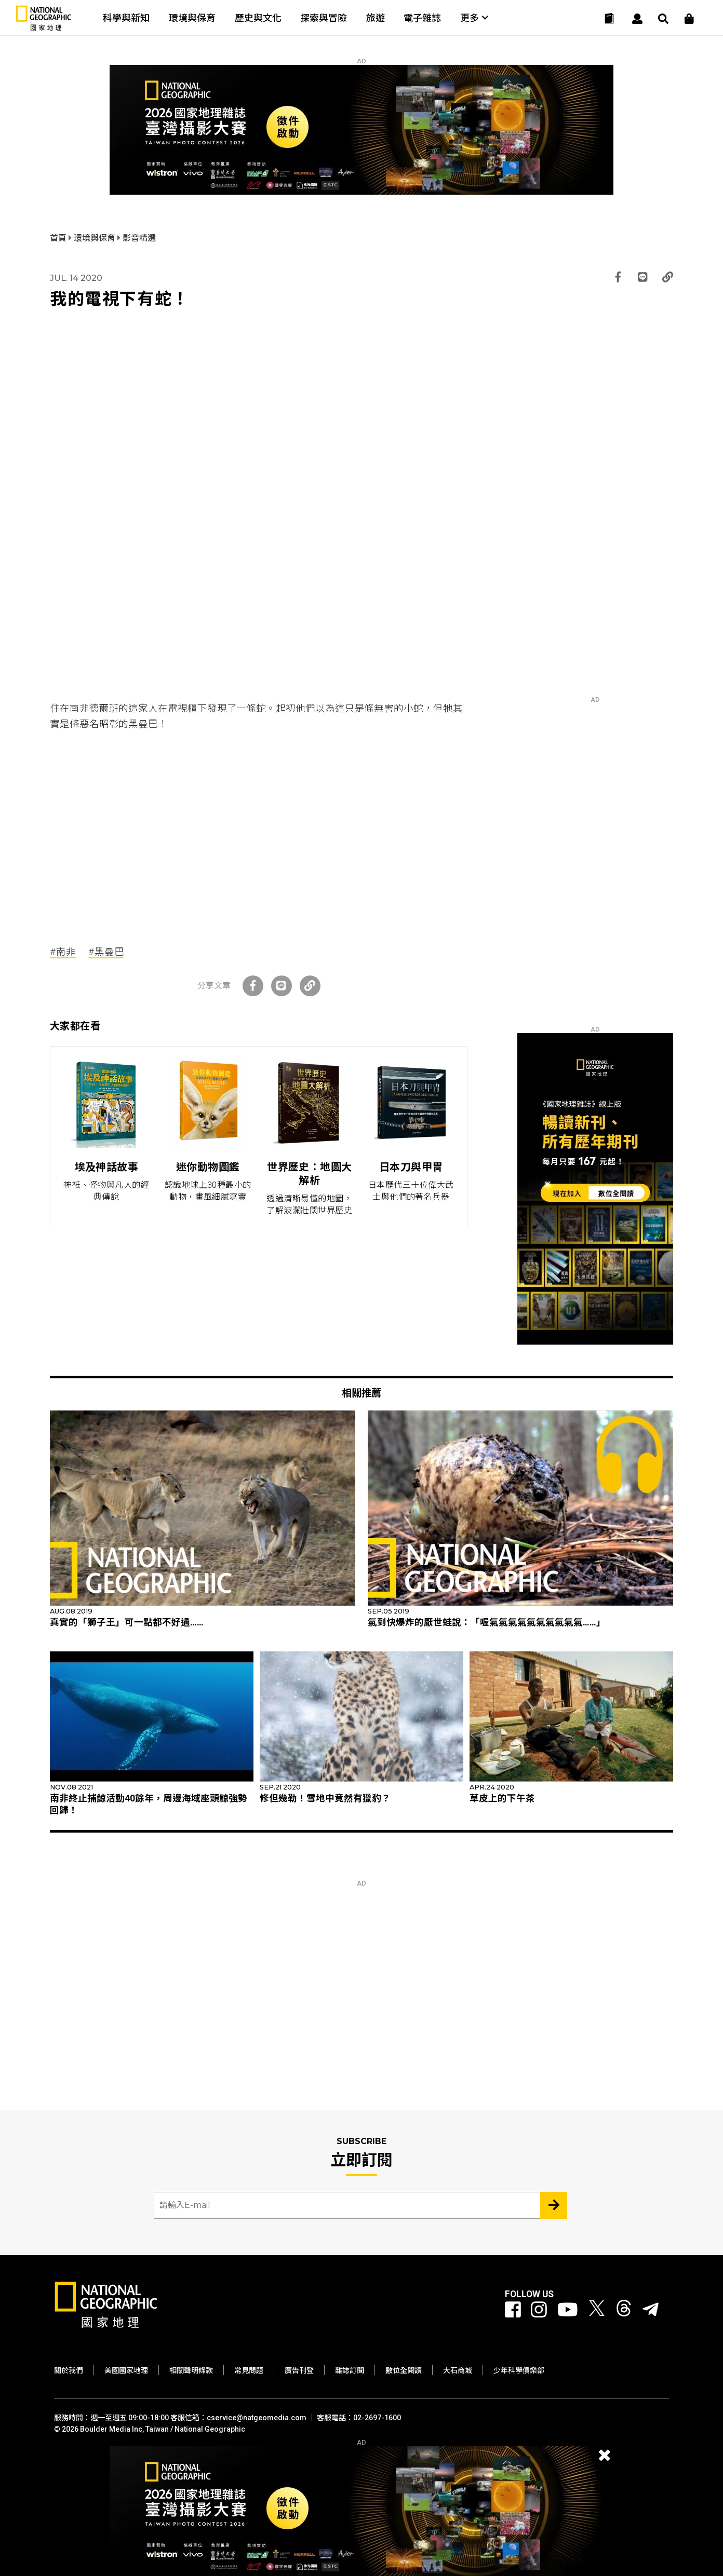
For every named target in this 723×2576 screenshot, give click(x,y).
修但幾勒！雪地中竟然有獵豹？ (325, 1798)
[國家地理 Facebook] (513, 2310)
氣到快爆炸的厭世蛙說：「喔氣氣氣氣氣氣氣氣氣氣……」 (487, 1622)
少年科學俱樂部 (518, 2370)
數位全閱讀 (403, 2370)
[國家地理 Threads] (623, 2310)
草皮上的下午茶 (502, 1798)
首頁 (59, 238)
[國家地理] (44, 28)
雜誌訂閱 (349, 2370)
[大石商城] (689, 18)
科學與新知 (126, 17)
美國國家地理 (126, 2370)
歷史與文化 (258, 17)
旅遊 (375, 17)
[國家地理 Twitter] (596, 2310)
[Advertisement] (258, 830)
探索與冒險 (323, 17)
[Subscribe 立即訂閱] (553, 2205)
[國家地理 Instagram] (539, 2310)
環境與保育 (192, 17)
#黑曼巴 (106, 951)
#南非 (63, 951)
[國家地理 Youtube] (567, 2310)
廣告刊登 (299, 2370)
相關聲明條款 (191, 2370)
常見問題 (248, 2370)
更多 (474, 17)
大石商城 (457, 2370)
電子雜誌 (422, 17)
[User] (637, 18)
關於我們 (68, 2370)
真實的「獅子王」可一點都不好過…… (127, 1622)
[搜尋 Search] (663, 18)
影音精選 (139, 238)
